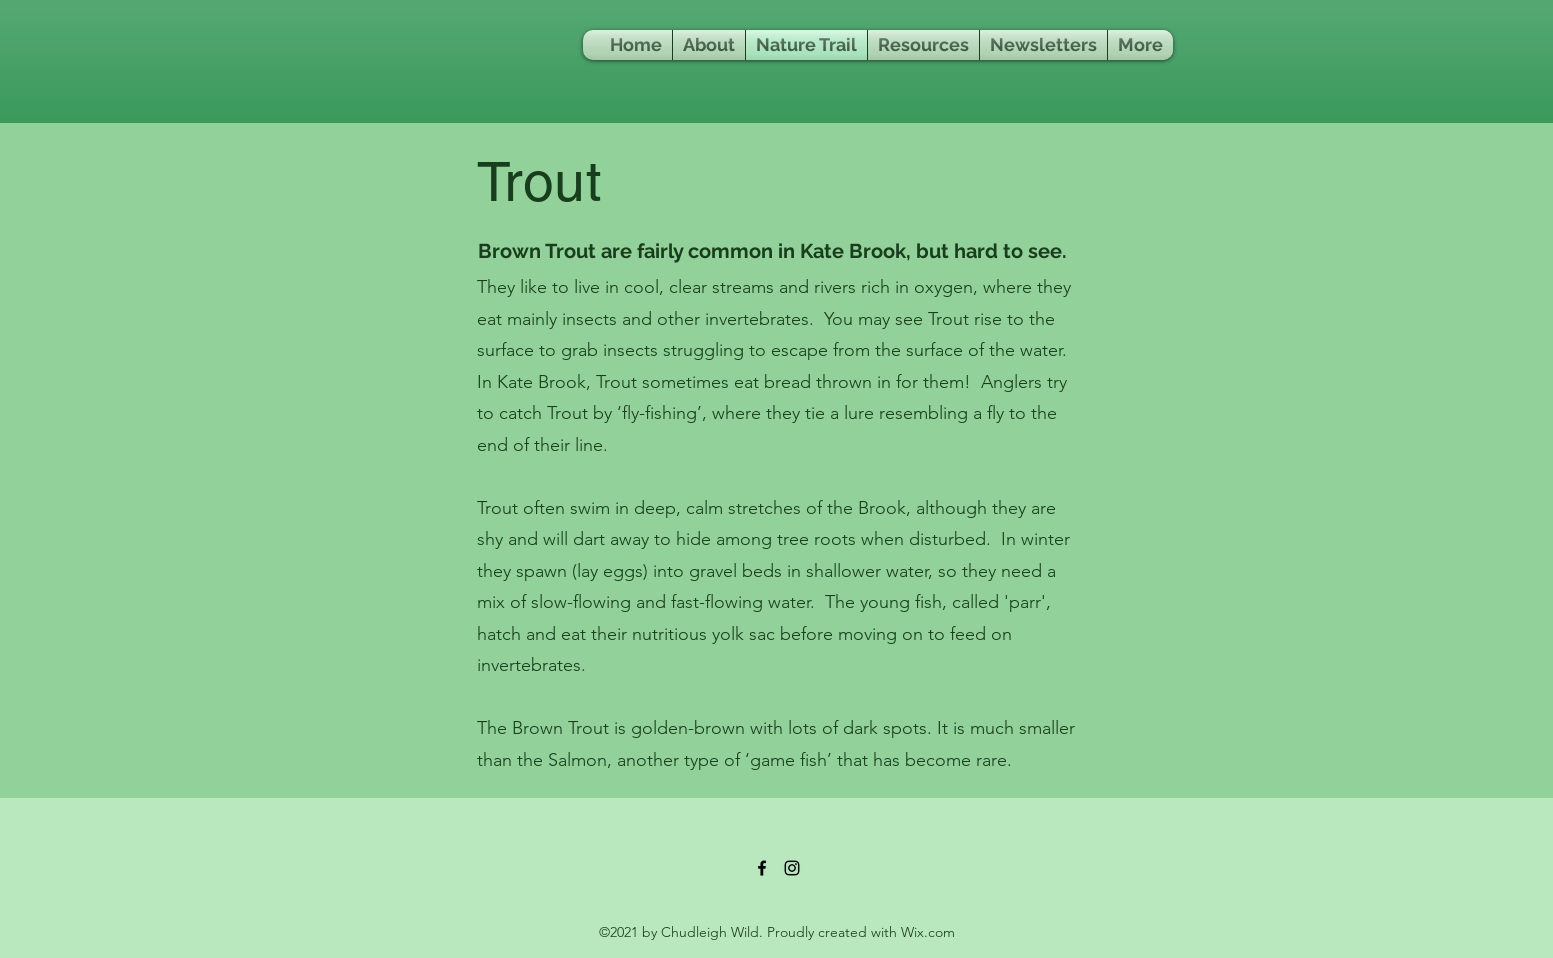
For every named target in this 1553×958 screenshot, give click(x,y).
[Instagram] (792, 868)
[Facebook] (762, 868)
